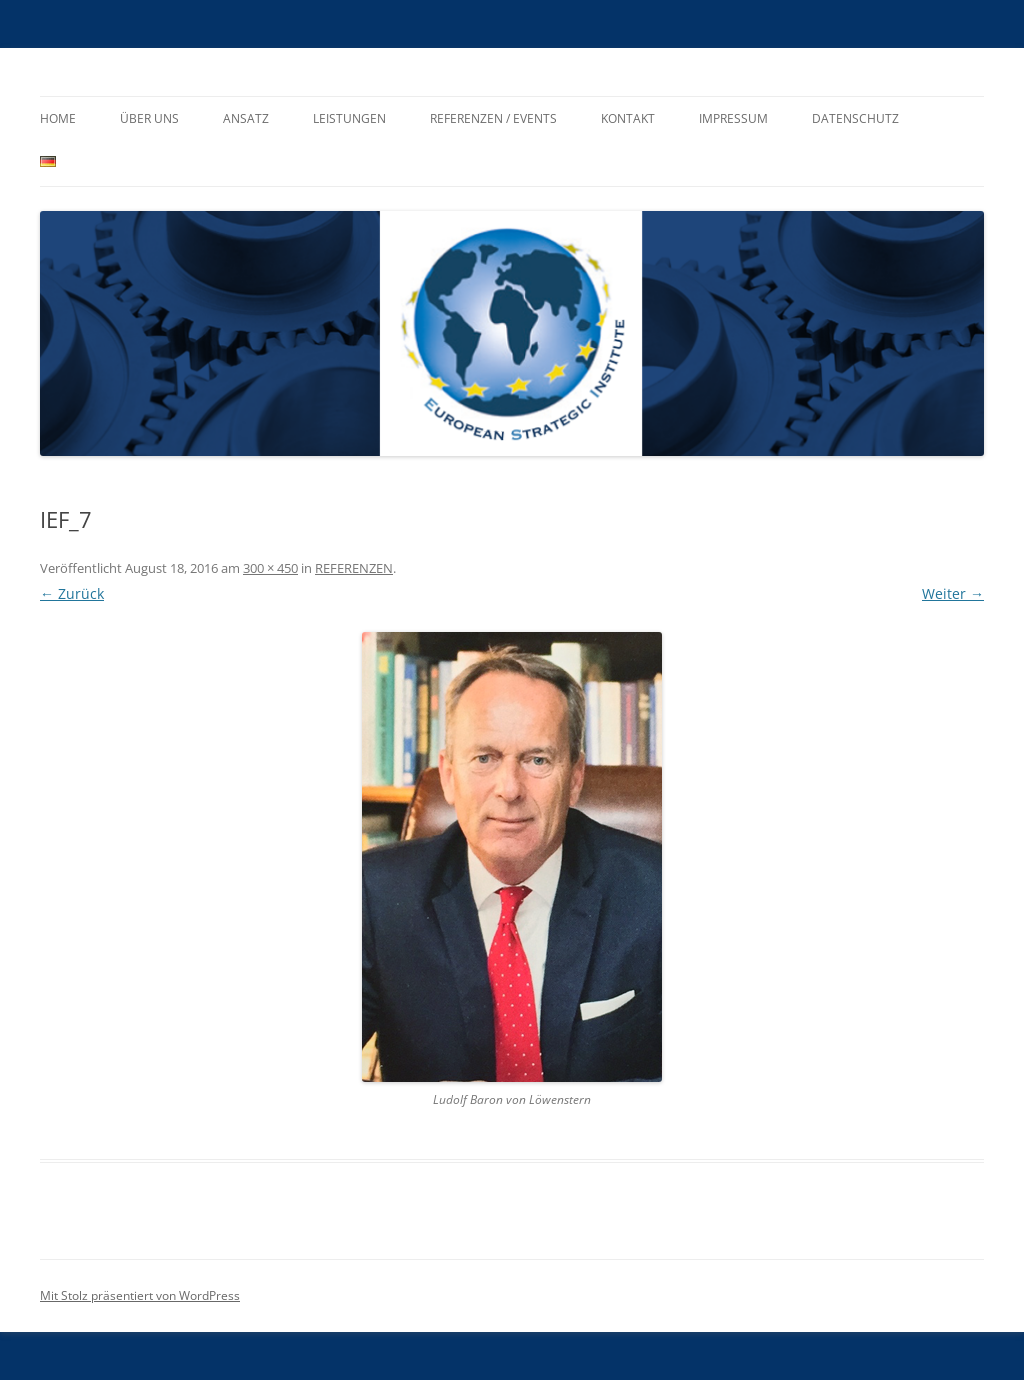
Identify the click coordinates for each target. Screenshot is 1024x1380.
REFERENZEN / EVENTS (493, 118)
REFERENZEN (354, 568)
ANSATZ (246, 118)
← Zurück (72, 593)
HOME (58, 118)
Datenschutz (855, 118)
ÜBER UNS (149, 118)
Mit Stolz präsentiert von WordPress (140, 1295)
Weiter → (953, 593)
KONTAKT (628, 118)
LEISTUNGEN (349, 118)
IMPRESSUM (733, 118)
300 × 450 (270, 568)
